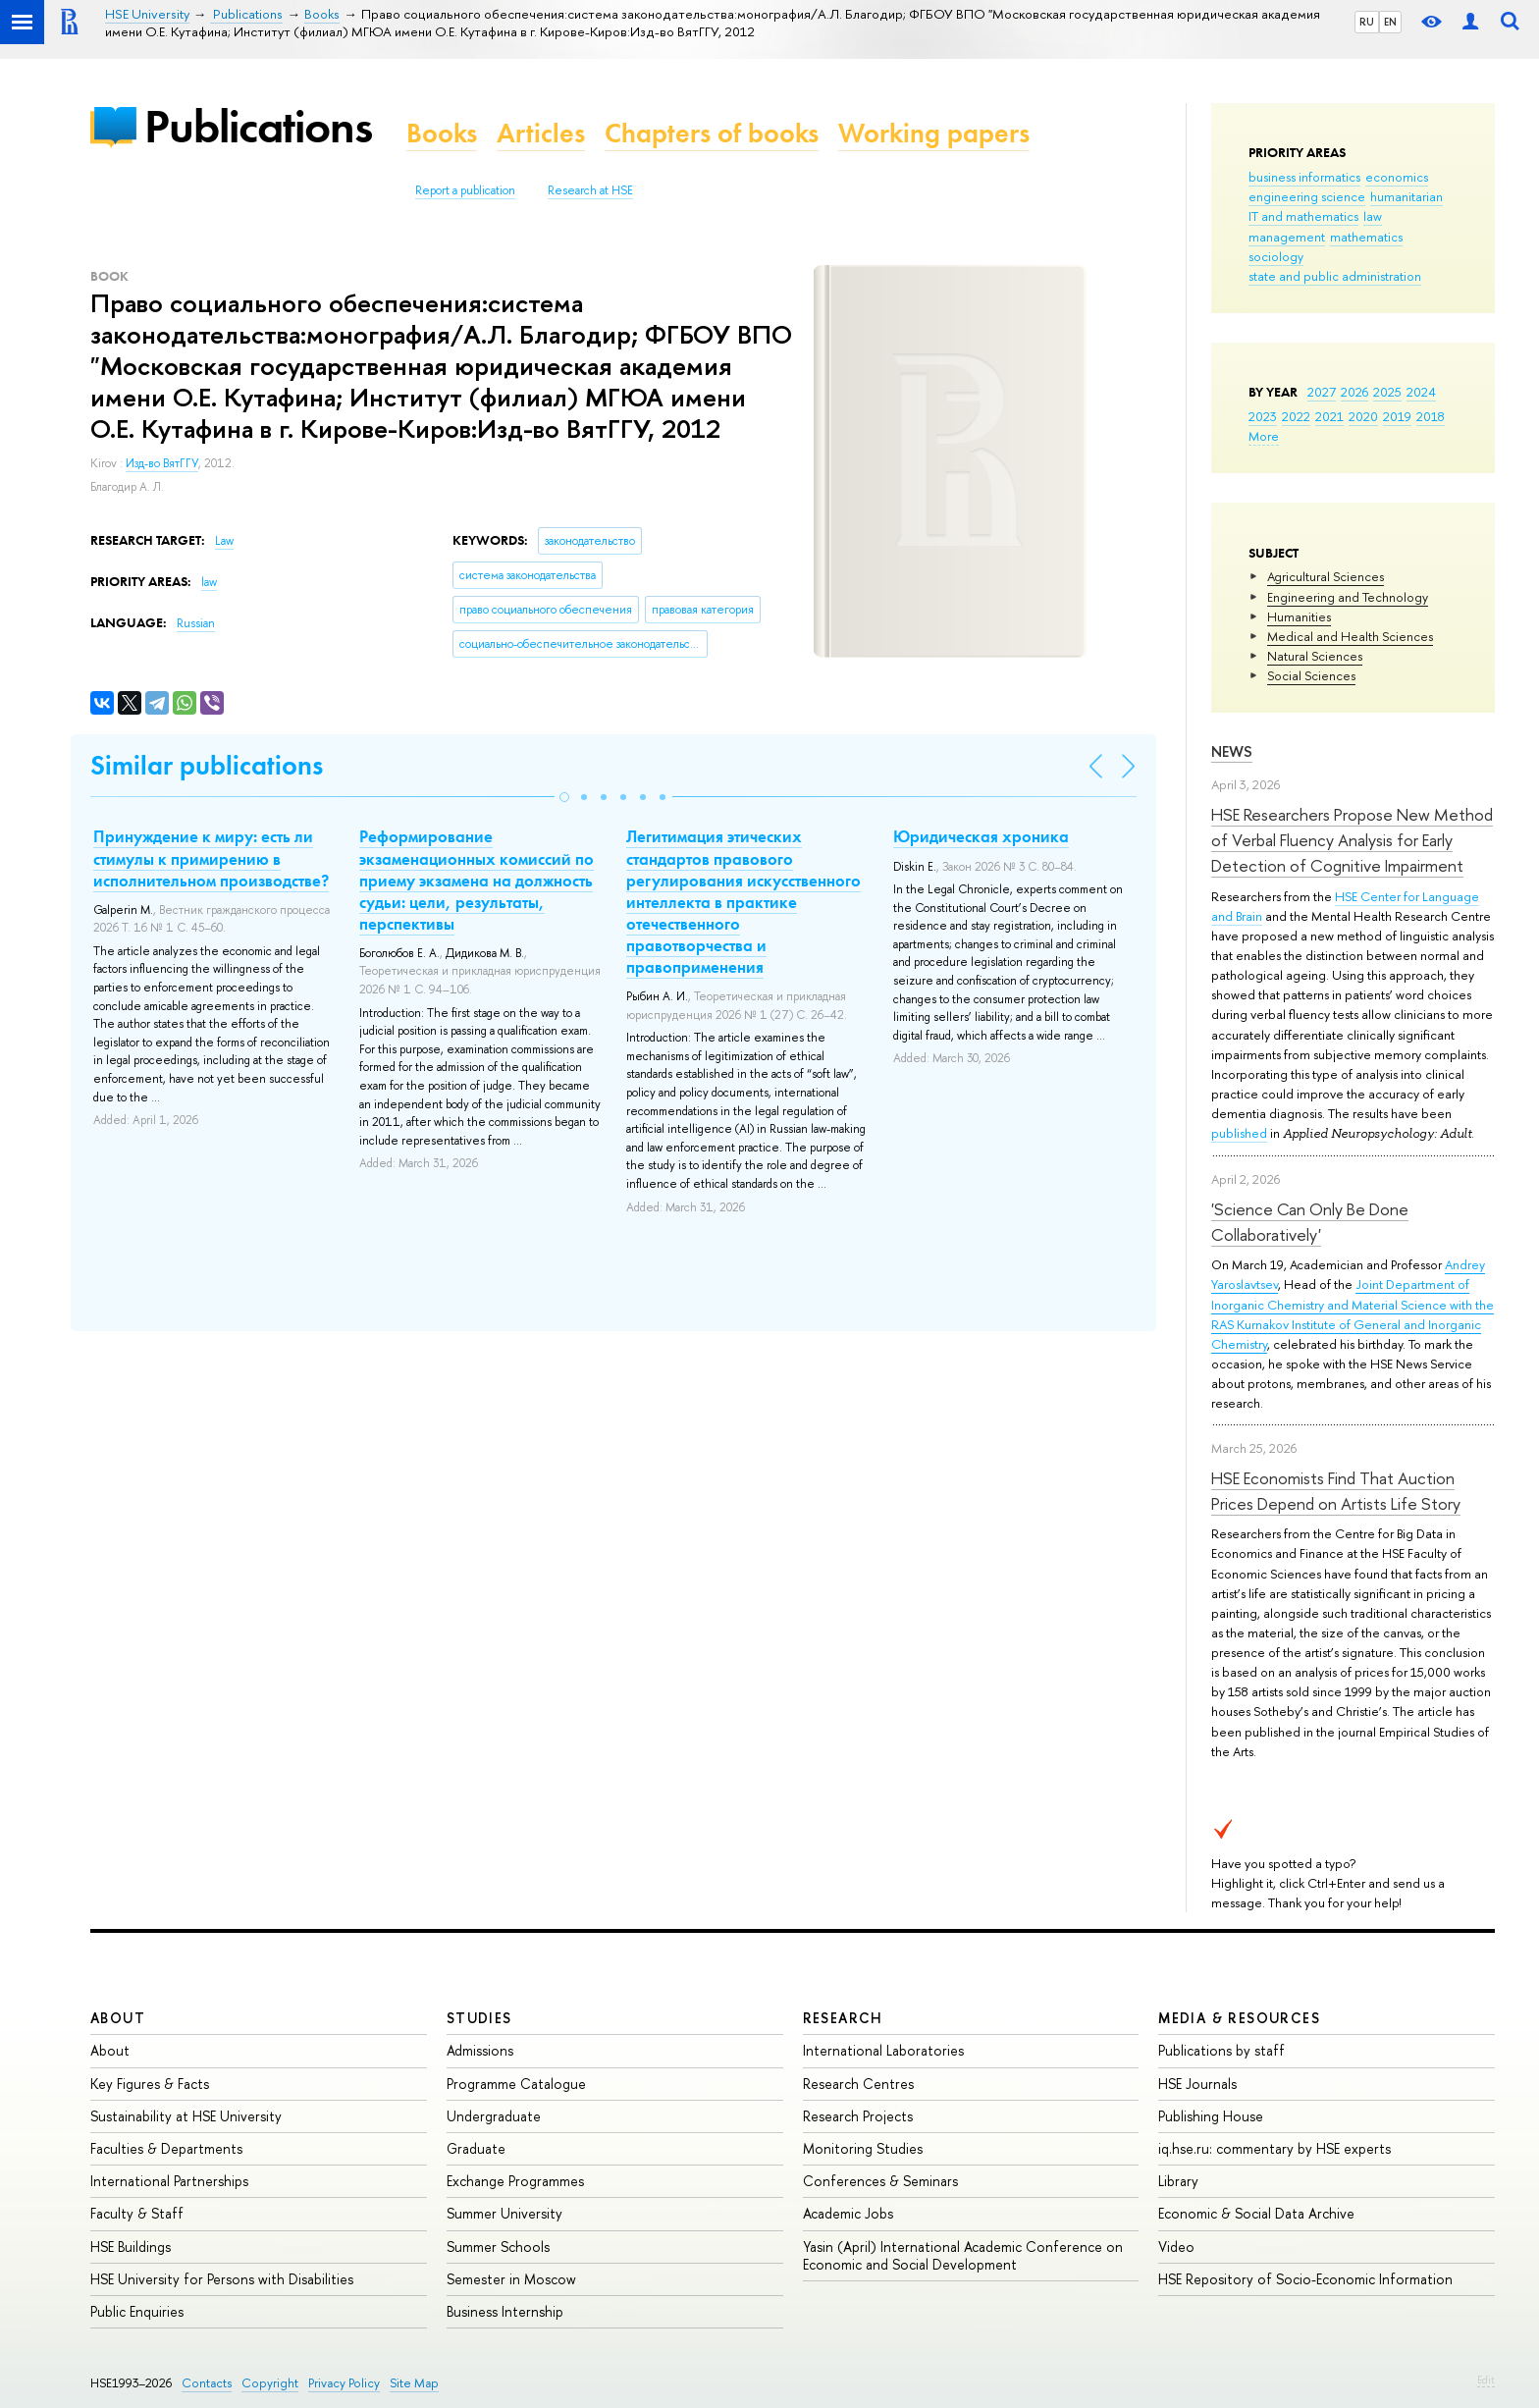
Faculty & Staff (137, 2213)
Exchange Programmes (515, 2180)
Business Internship (505, 2311)
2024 (1421, 392)
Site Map (414, 2383)
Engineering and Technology (1347, 597)
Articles (541, 133)
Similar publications (206, 765)
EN (1390, 21)
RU (1366, 21)
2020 (1363, 416)
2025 (1387, 392)
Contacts (207, 2383)
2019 (1397, 416)
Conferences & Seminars (880, 2180)
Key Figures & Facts (149, 2083)
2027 (1321, 392)
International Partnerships (169, 2180)
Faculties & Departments (166, 2148)
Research (843, 2017)
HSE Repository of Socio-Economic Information (1305, 2279)
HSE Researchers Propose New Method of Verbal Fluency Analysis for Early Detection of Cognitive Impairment (1352, 840)
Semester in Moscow (511, 2279)
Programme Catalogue (516, 2083)
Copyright (269, 2383)
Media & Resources (1239, 2017)
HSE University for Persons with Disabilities (221, 2279)
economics (1396, 177)
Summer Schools (498, 2246)
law (1372, 216)
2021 (1329, 416)
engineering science (1306, 196)
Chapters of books (712, 133)
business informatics (1304, 177)
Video (1176, 2246)
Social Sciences (1311, 675)
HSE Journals (1197, 2083)
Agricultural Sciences (1325, 576)
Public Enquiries (137, 2311)
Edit (1486, 2379)
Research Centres (858, 2083)
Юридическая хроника (981, 836)
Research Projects (858, 2116)
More (1263, 436)
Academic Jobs (848, 2213)
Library (1178, 2180)
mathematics (1366, 236)
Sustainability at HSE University (186, 2116)
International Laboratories (883, 2050)
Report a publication (465, 190)
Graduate (476, 2148)
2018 (1430, 416)
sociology (1275, 256)
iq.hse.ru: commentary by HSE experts (1274, 2148)
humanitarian (1406, 196)
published (1239, 1133)
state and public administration (1334, 276)
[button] (564, 797)
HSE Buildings (130, 2246)
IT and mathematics (1303, 216)
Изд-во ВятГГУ (162, 463)
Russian (196, 623)
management (1286, 236)
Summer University (504, 2213)
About (117, 2017)
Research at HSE (590, 190)
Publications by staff (1221, 2050)
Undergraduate (494, 2116)
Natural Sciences (1314, 656)
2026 (1354, 392)
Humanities (1299, 616)
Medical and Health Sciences (1350, 636)
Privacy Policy (344, 2383)
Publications (258, 126)
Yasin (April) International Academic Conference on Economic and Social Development (963, 2255)
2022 (1296, 416)
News (1231, 751)
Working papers (934, 133)
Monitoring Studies (863, 2148)
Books (441, 133)
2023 (1262, 416)
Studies (479, 2017)
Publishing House (1210, 2116)
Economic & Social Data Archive (1256, 2213)
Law (224, 541)
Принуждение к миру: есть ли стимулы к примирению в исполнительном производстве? (211, 858)
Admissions (480, 2050)
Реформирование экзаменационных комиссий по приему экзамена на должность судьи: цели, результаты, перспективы (476, 880)
